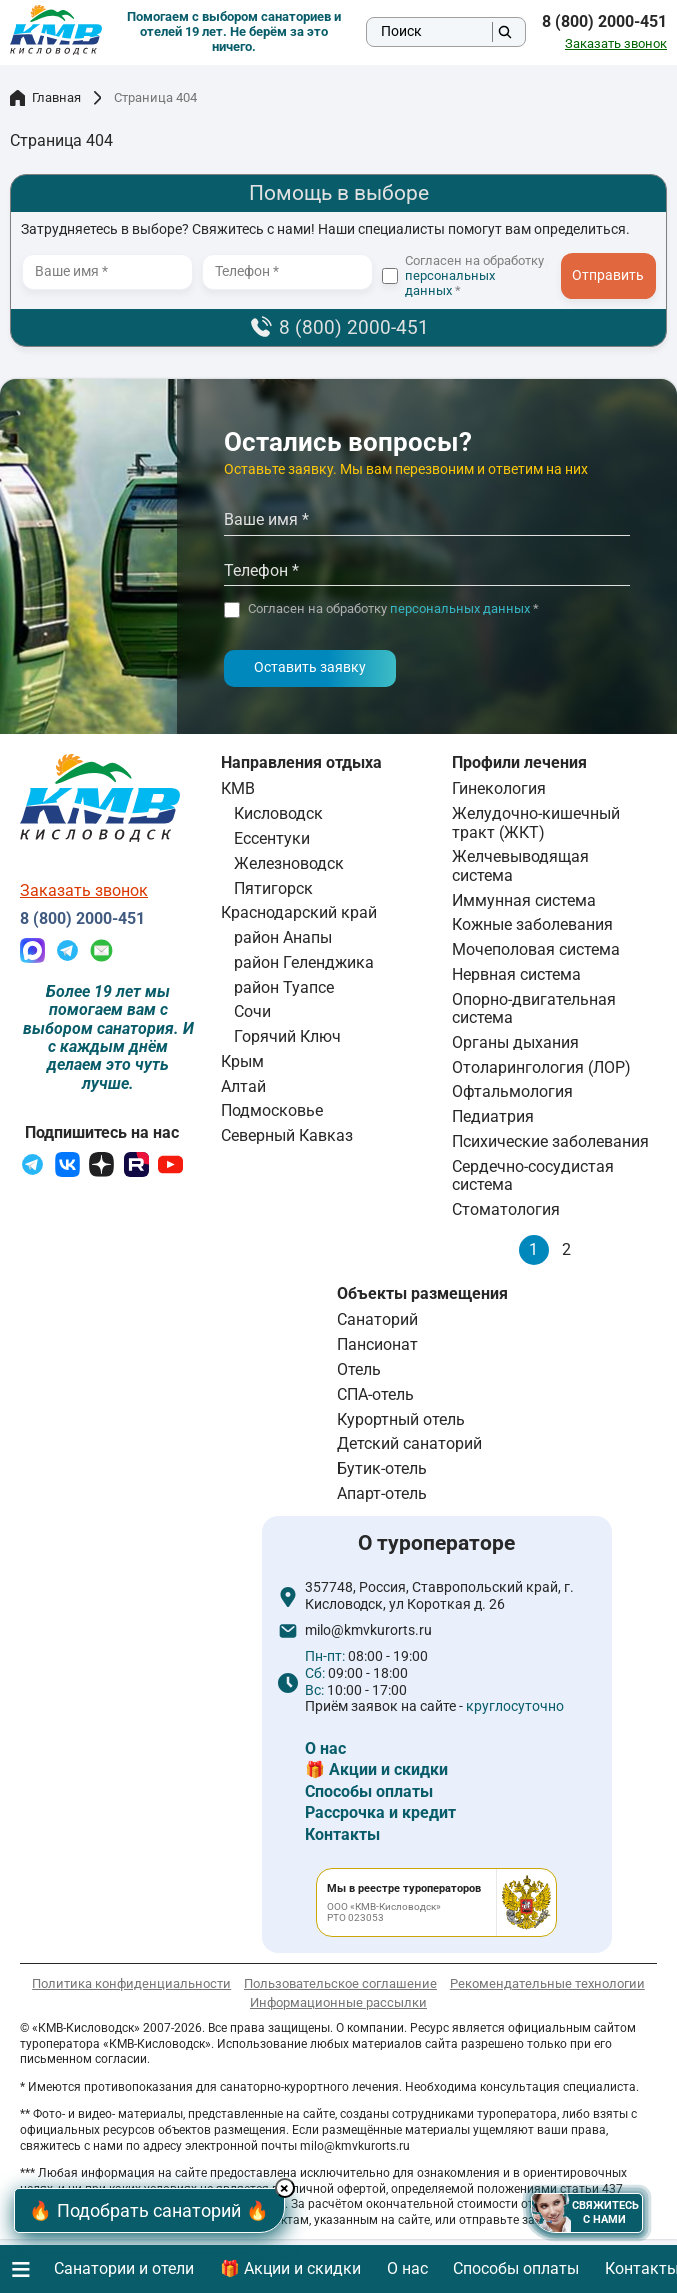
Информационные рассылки (338, 2002)
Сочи (252, 1011)
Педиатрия (493, 1116)
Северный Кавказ (287, 1135)
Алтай (243, 1086)
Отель (359, 1369)
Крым (242, 1061)
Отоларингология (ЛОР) (541, 1067)
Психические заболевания (550, 1141)
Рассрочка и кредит (380, 1812)
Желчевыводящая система (520, 865)
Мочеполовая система (536, 949)
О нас (325, 1748)
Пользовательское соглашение (340, 1983)
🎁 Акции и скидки (376, 1769)
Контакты (342, 1834)
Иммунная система (524, 900)
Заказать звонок (616, 44)
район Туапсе (284, 987)
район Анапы (283, 937)
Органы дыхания (515, 1042)
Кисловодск (278, 813)
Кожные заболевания (532, 924)
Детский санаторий (409, 1443)
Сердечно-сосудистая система (533, 1175)
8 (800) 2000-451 (604, 22)
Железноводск (289, 863)
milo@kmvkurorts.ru (368, 1631)
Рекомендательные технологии (547, 1983)
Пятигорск (273, 888)
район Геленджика (304, 962)
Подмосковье (272, 1110)
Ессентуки (272, 838)
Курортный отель (401, 1419)
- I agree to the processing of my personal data (615, 283)
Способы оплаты (369, 1791)
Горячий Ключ (287, 1036)
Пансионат (377, 1344)
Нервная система (516, 974)
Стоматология (506, 1209)
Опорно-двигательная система (534, 1008)
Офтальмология (512, 1091)
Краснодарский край (299, 912)
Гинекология (499, 788)
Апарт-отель (382, 1493)
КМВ (238, 788)
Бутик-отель (382, 1468)
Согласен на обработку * (474, 275)
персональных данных (450, 283)
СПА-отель (375, 1394)
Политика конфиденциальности (131, 1983)
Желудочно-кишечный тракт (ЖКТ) (536, 822)
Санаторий (377, 1319)
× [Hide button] (287, 2188)
